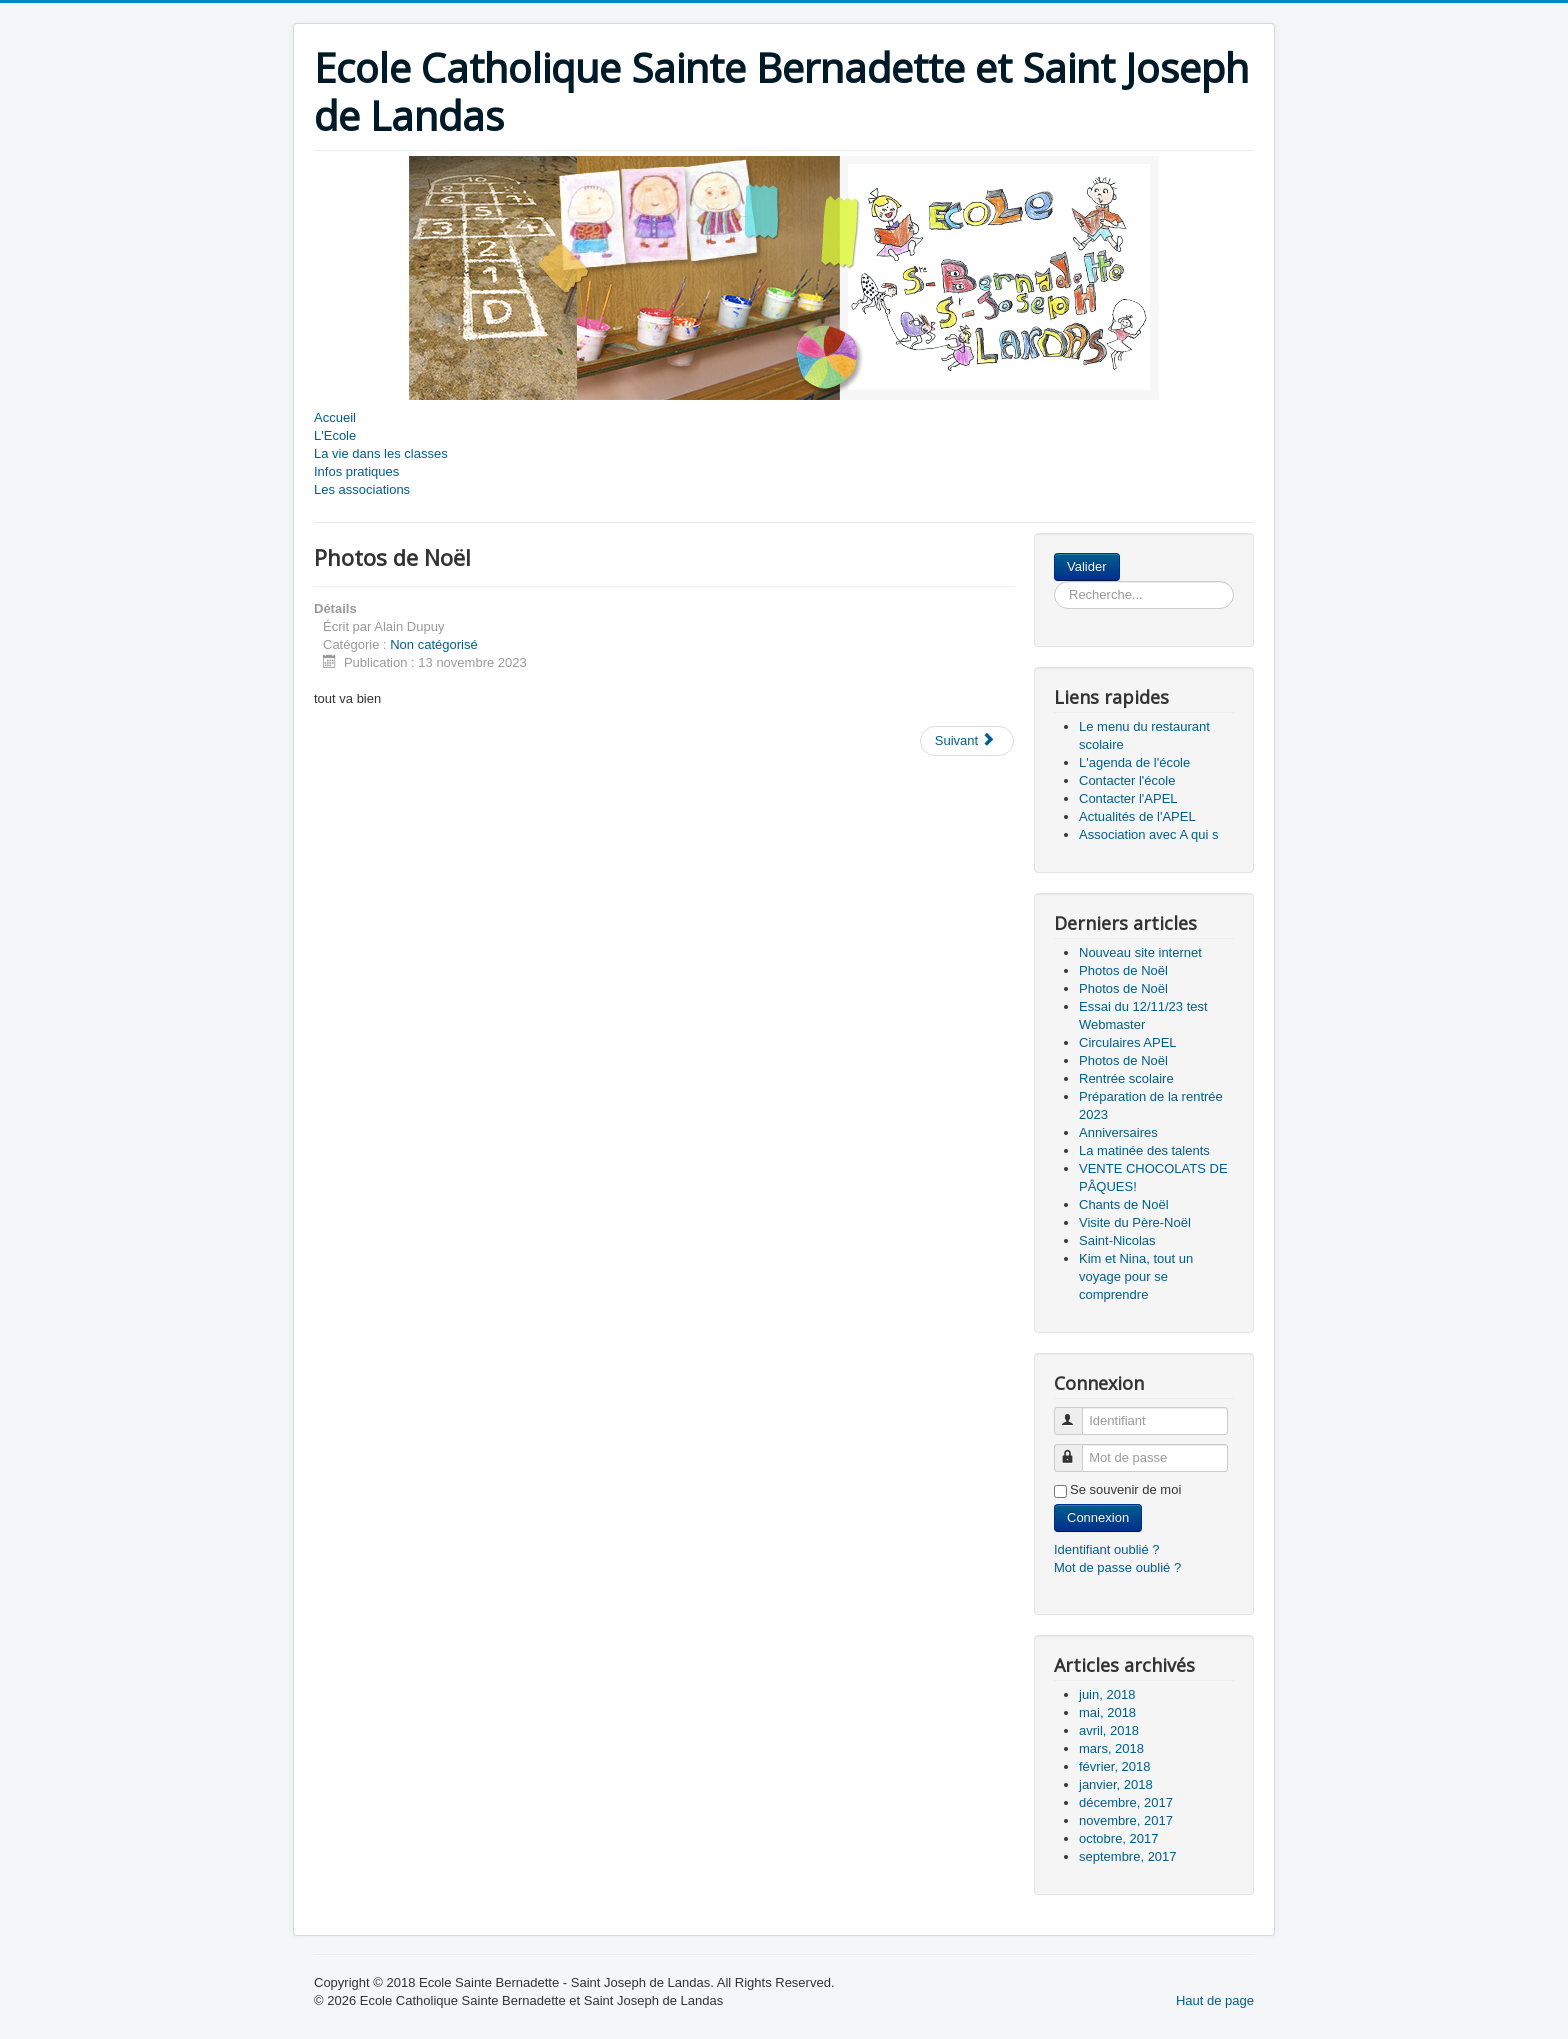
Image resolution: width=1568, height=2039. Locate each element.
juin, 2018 (1107, 1694)
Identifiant (1077, 1412)
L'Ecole (335, 435)
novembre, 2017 (1126, 1820)
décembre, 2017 (1126, 1802)
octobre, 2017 (1119, 1838)
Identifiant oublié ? (1107, 1549)
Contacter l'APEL (1128, 798)
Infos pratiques (356, 471)
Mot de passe (1077, 1449)
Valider (1087, 566)
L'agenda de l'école (1134, 762)
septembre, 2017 (1128, 1856)
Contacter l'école (1127, 780)
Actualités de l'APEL (1137, 816)
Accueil (335, 417)
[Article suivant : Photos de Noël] (967, 741)
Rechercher (1120, 553)
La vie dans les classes (381, 453)
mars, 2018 (1111, 1748)
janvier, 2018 (1116, 1784)
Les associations (362, 489)
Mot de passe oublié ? (1117, 1567)
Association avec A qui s (1148, 834)
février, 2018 (1115, 1766)
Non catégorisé (433, 644)
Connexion (1098, 1517)
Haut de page (1215, 2000)
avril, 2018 (1109, 1730)
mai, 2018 (1107, 1712)
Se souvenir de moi (1125, 1489)
